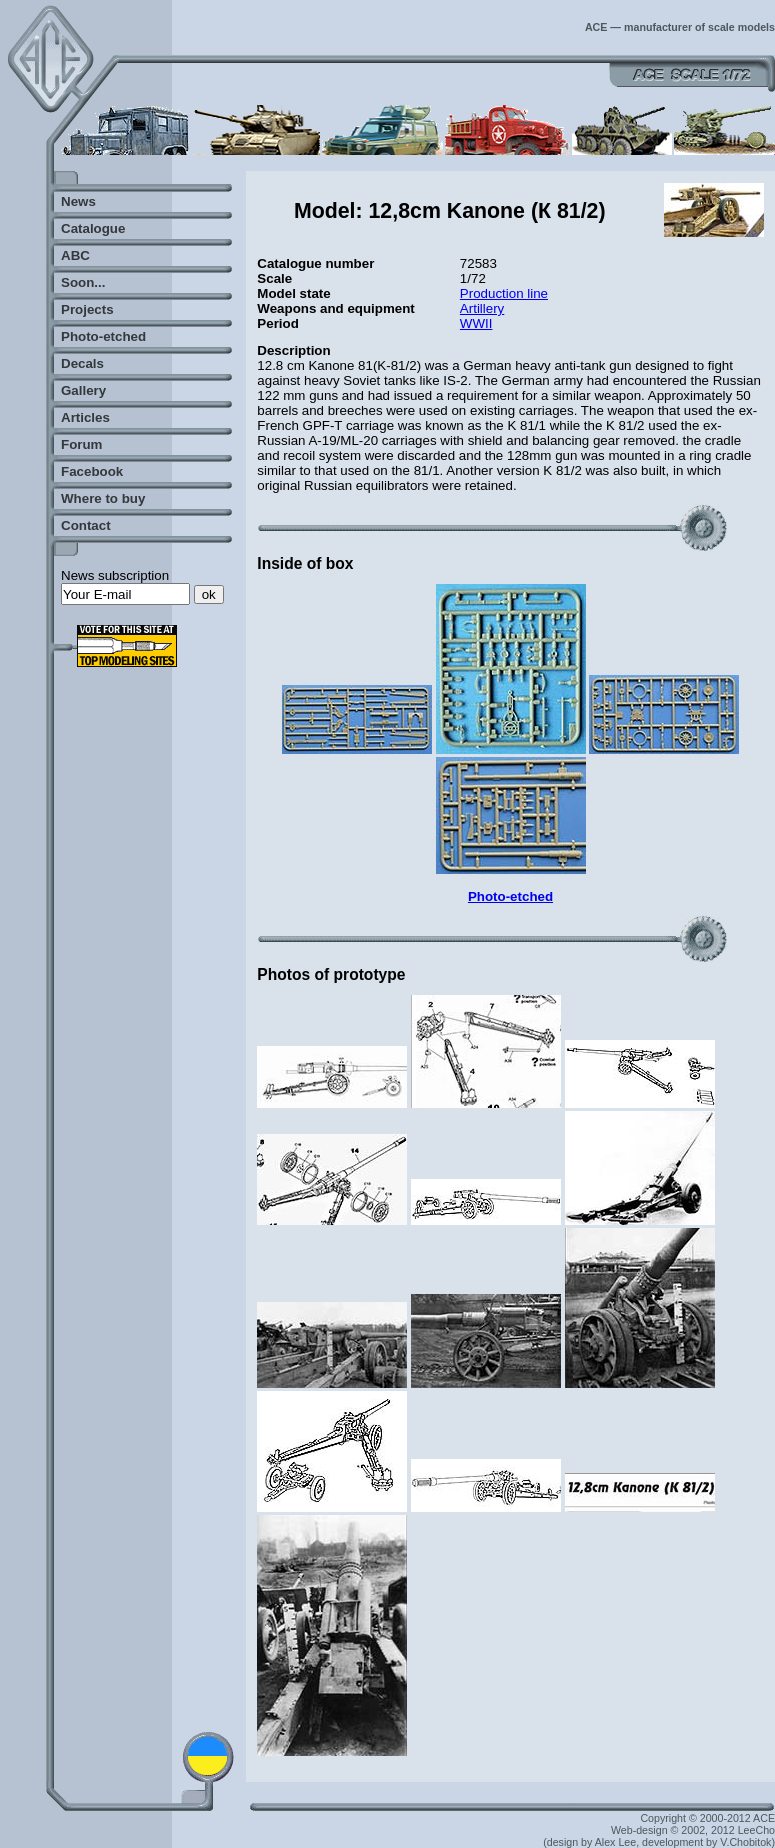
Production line (504, 293)
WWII (476, 323)
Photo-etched (103, 336)
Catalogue (93, 228)
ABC (75, 255)
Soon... (83, 282)
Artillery (482, 308)
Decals (82, 363)
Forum (81, 444)
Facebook (92, 471)
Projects (87, 309)
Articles (85, 417)
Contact (86, 525)
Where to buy (103, 498)
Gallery (83, 390)
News (78, 201)
